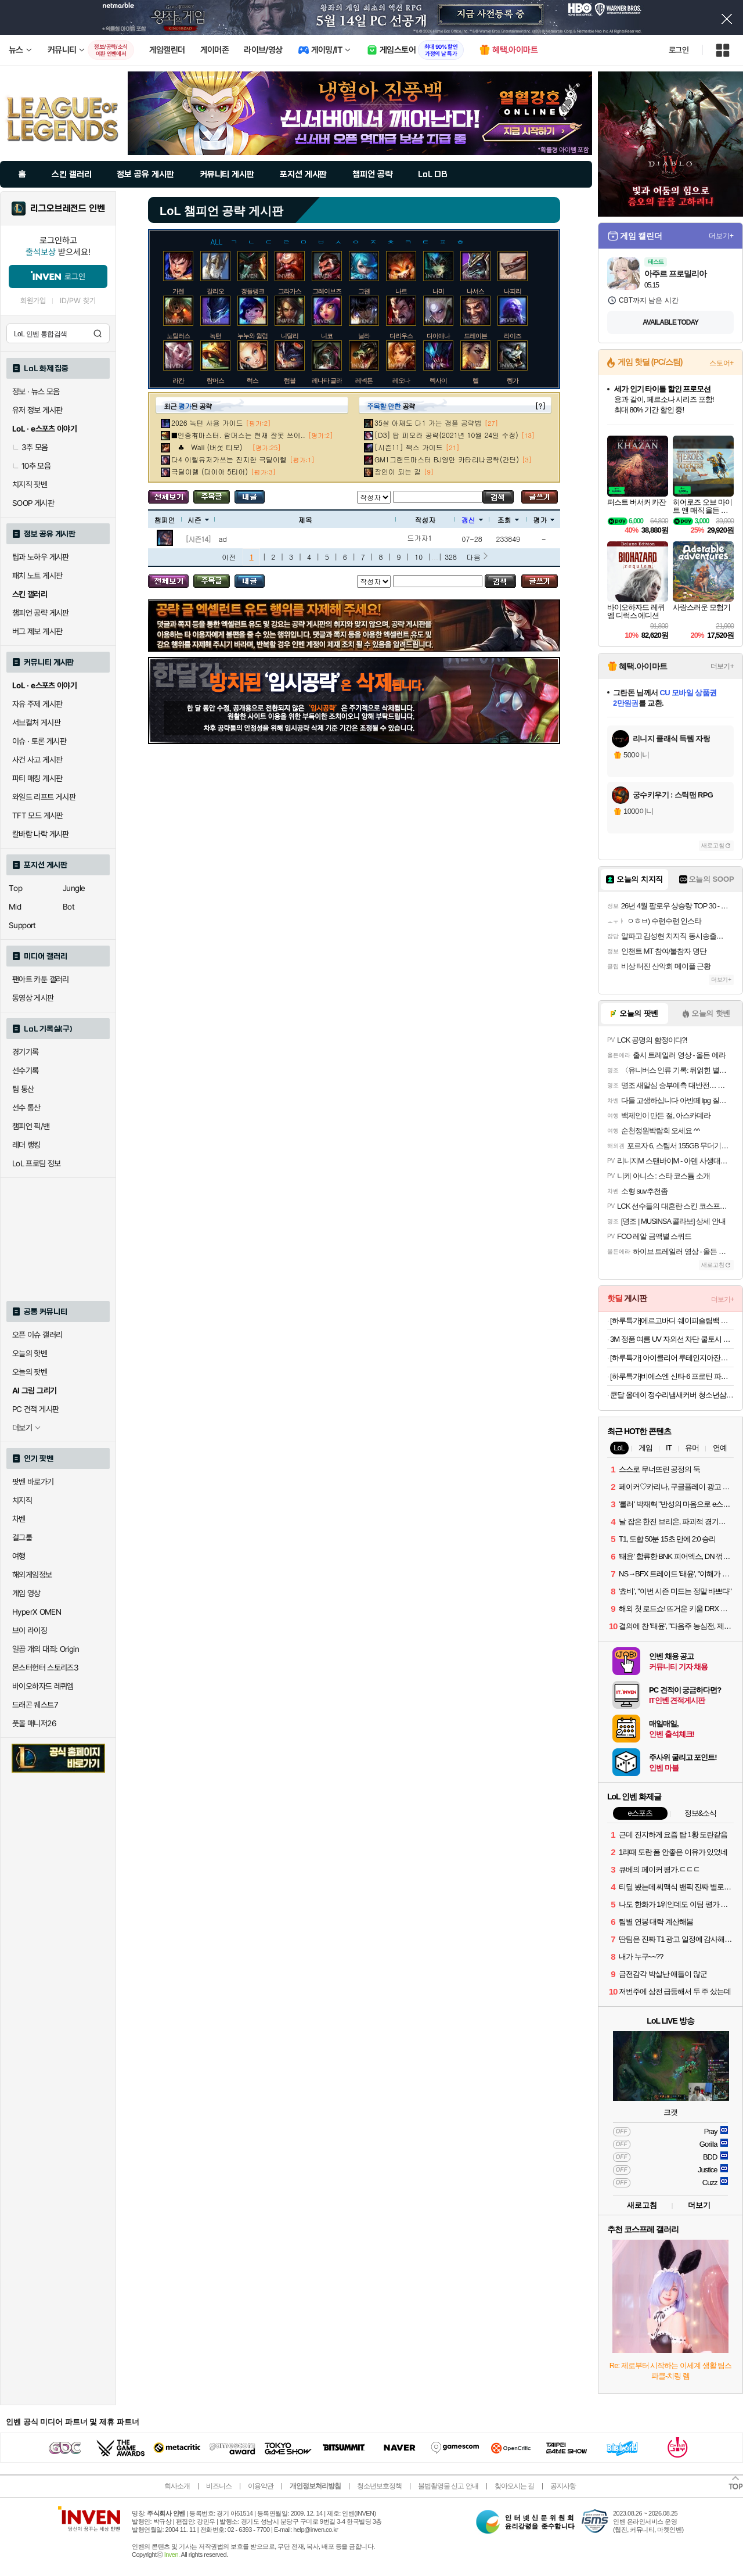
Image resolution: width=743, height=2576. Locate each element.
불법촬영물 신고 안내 (448, 2486)
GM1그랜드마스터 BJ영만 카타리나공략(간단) (446, 459)
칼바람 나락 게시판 (40, 834)
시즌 (198, 519)
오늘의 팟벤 (29, 1372)
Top (15, 888)
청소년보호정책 (379, 2486)
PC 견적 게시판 (35, 1409)
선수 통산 (26, 1107)
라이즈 (512, 335)
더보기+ (721, 235)
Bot (68, 906)
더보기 (699, 2205)
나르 (401, 291)
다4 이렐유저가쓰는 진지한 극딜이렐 (229, 459)
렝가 (512, 380)
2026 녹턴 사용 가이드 (207, 422)
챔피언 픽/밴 (31, 1126)
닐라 (364, 335)
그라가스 (289, 291)
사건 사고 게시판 (37, 759)
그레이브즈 (326, 291)
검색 (97, 333)
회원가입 (33, 300)
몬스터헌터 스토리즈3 (45, 1667)
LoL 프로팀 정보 (36, 1163)
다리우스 (401, 335)
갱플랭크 (252, 291)
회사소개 (177, 2486)
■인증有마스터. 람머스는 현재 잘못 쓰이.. (238, 435)
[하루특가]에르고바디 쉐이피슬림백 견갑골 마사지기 (672, 1320)
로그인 (678, 50)
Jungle (74, 888)
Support (22, 925)
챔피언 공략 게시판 (40, 612)
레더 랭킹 (26, 1144)
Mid (15, 906)
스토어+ (721, 363)
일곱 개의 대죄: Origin (45, 1649)
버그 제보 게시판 (37, 631)
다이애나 (438, 335)
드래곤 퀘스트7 (35, 1704)
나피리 (512, 291)
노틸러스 (178, 335)
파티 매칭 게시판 (37, 778)
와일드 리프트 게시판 (43, 797)
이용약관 (260, 2486)
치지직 (22, 1500)
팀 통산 (23, 1089)
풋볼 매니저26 (34, 1723)
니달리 (289, 335)
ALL (217, 240)
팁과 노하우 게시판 (40, 557)
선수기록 (25, 1070)
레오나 (401, 380)
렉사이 (438, 380)
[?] (540, 405)
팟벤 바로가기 (33, 1481)
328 (451, 557)
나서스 (475, 291)
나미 (438, 291)
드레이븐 (475, 335)
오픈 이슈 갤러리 (37, 1334)
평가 (543, 519)
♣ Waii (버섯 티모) (210, 447)
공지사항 (563, 2486)
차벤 (19, 1519)
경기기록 (25, 1052)
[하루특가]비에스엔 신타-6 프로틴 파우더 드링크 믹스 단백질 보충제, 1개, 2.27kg (672, 1376)
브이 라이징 (29, 1630)
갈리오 (215, 291)
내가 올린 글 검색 (250, 497)
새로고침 (712, 845)
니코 (327, 335)
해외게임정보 (32, 1574)
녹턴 (215, 335)
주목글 (211, 497)
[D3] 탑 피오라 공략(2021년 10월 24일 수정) (446, 435)
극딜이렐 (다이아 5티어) (209, 471)
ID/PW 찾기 (78, 300)
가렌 (178, 291)
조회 (508, 519)
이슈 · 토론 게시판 (39, 741)
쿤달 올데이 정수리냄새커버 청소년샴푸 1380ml (672, 1395)
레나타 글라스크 (333, 380)
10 (418, 557)
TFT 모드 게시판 (37, 815)
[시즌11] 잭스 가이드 (408, 447)
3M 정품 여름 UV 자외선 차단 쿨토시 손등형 (672, 1339)
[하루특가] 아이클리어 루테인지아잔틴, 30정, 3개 (672, 1357)
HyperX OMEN (36, 1611)
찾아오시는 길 (514, 2486)
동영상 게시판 (33, 998)
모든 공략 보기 (168, 497)
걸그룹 (22, 1537)
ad (223, 539)
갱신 (472, 519)
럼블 (289, 380)
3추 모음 (30, 447)
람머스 (215, 380)
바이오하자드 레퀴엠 (43, 1686)
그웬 (364, 291)
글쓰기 (539, 497)
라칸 (178, 380)
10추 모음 (31, 465)
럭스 (252, 380)
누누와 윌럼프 (255, 335)
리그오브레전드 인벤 (67, 208)
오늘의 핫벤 (29, 1353)
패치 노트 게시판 (37, 575)
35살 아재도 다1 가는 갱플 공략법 (428, 422)
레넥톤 (364, 380)
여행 (19, 1556)
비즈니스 (219, 2486)
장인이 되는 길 (397, 471)
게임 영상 (26, 1593)
